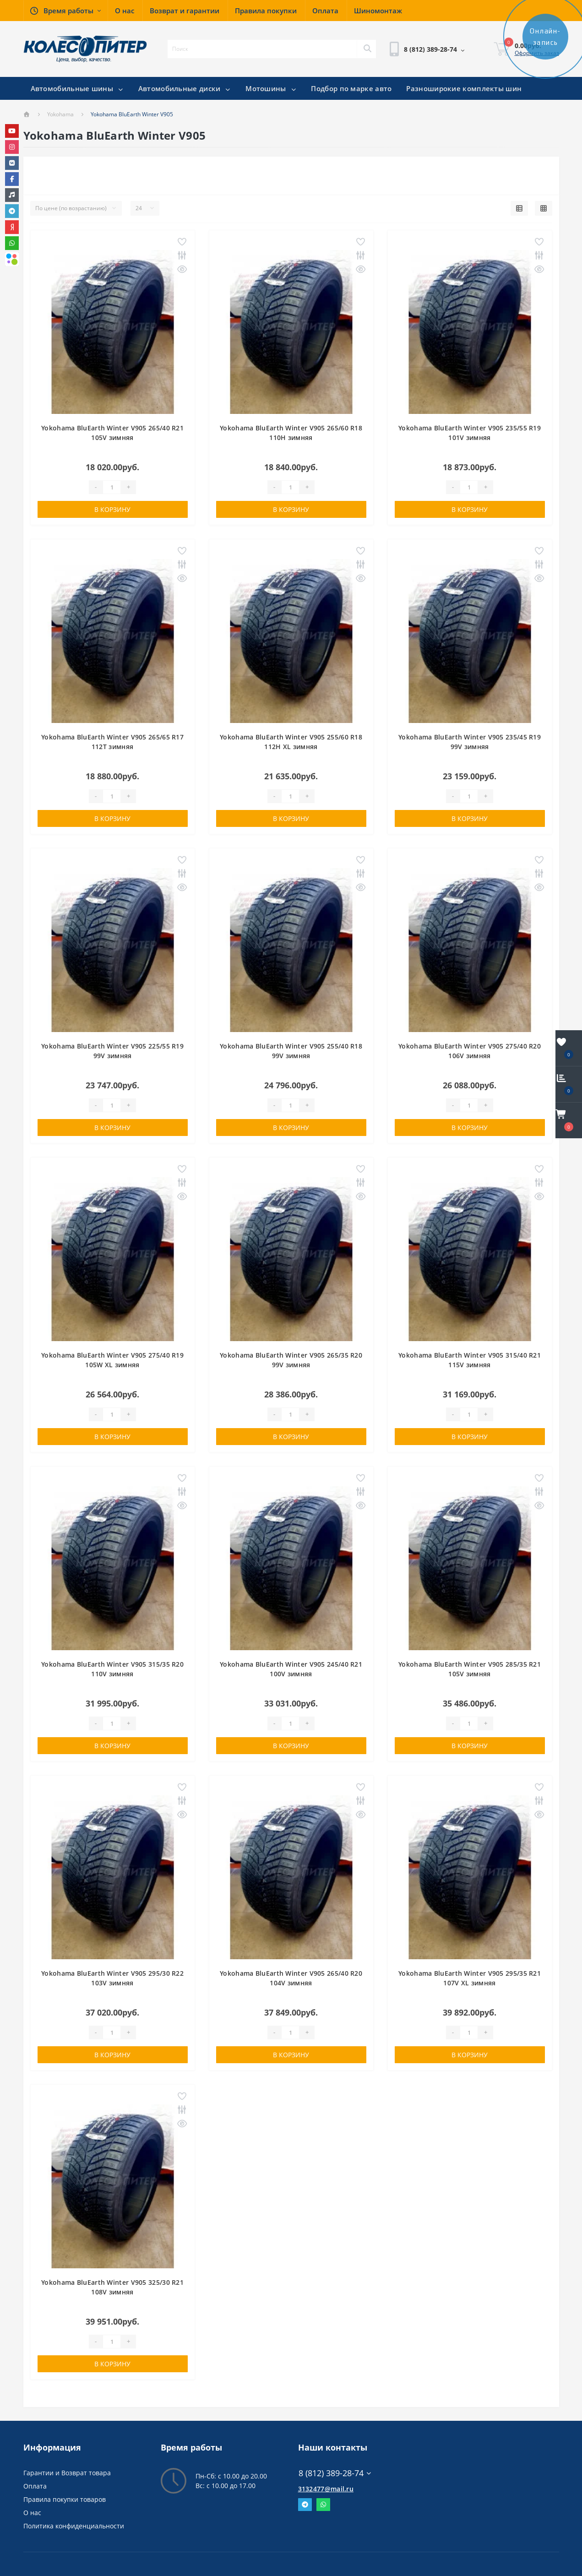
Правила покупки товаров (64, 2499)
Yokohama (60, 114)
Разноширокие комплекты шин (464, 88)
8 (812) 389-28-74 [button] (335, 2473)
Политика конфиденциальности (73, 2526)
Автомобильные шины (77, 88)
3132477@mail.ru (326, 2488)
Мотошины (270, 88)
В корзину (112, 509)
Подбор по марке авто (351, 88)
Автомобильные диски (184, 88)
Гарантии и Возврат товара (67, 2472)
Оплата (35, 2486)
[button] (65, 10)
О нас (32, 2512)
